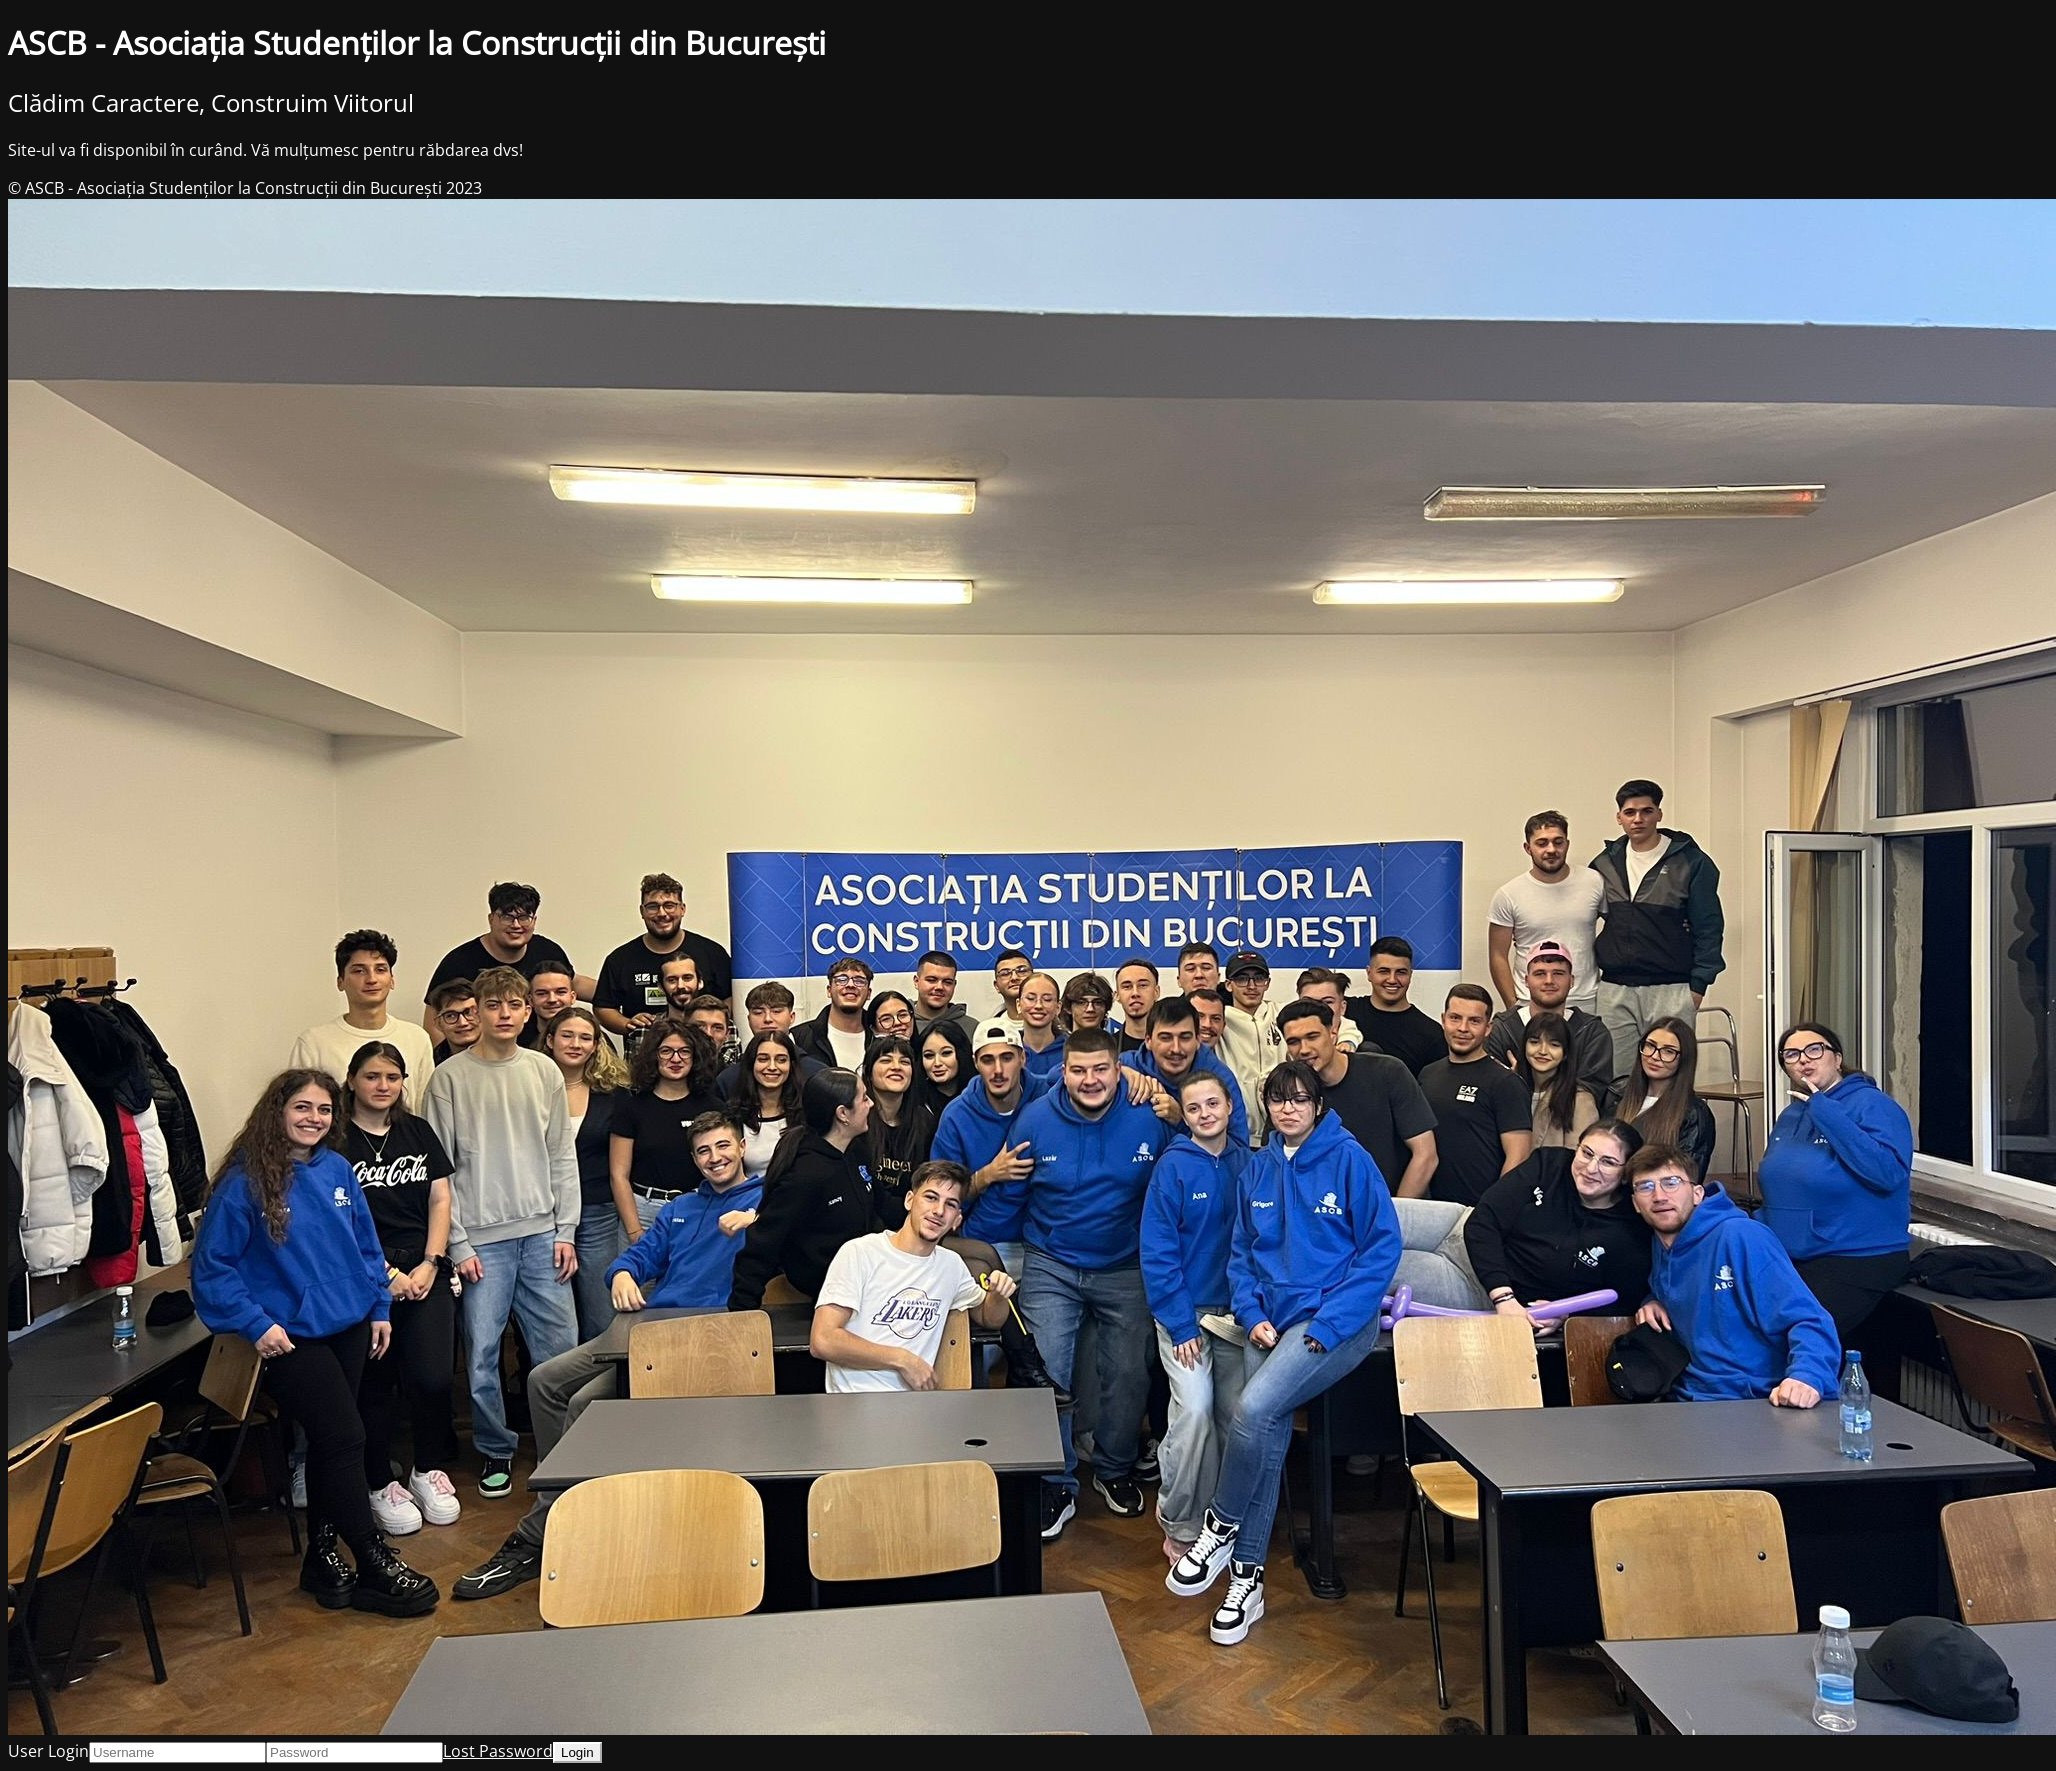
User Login (48, 1751)
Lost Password (498, 1751)
